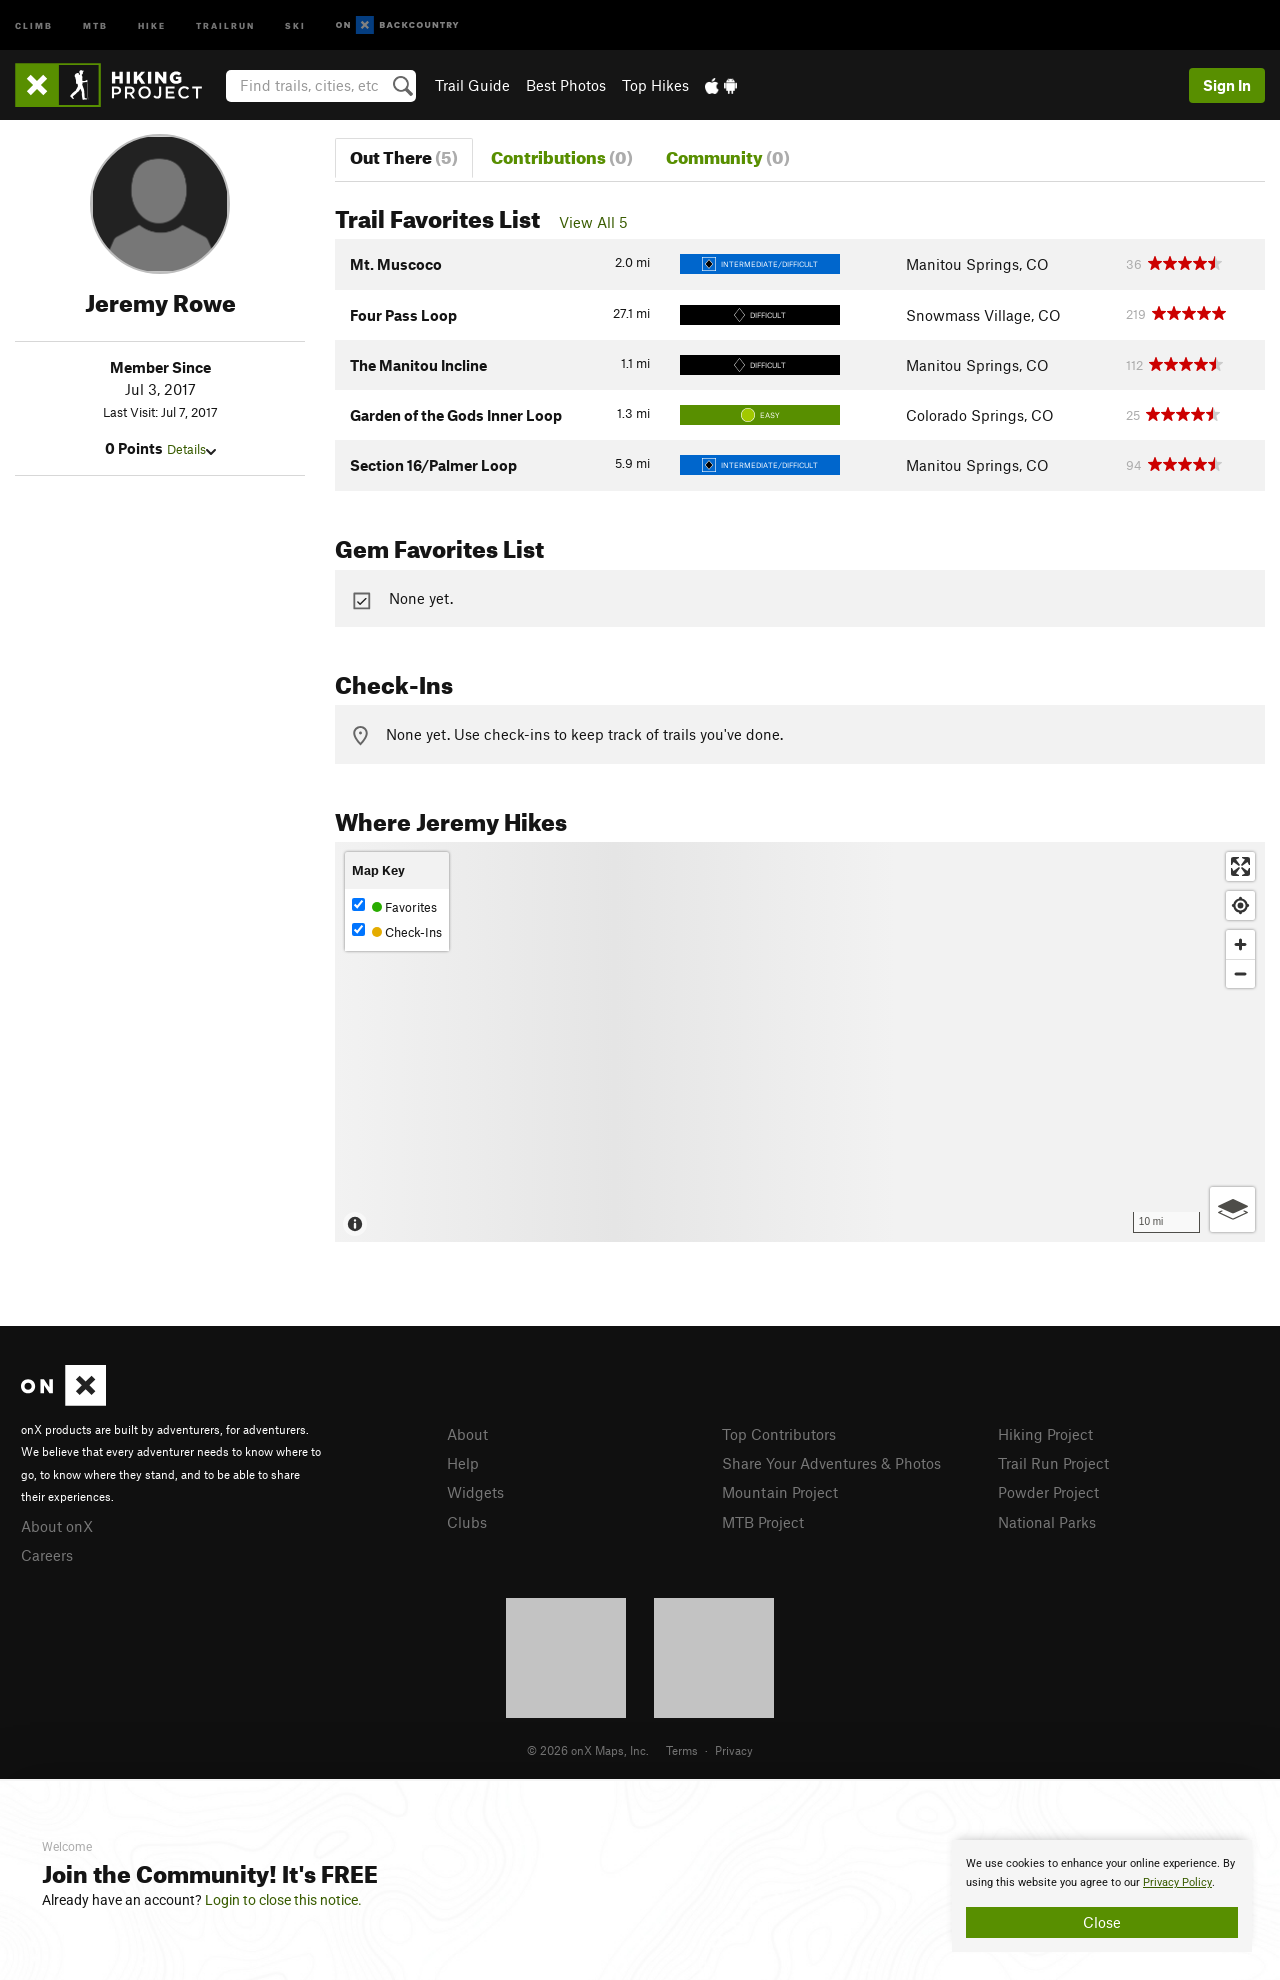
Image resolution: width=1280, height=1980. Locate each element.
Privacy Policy (1177, 1882)
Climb (34, 24)
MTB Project (763, 1522)
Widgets (475, 1492)
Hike (152, 24)
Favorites (394, 906)
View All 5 (593, 222)
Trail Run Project (1053, 1463)
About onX (57, 1526)
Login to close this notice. (283, 1900)
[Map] (800, 1042)
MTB (95, 24)
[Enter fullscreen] (1240, 866)
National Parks (1047, 1522)
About (467, 1434)
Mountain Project (780, 1492)
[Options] (1232, 1209)
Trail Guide (472, 85)
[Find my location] (1240, 905)
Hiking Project (1045, 1434)
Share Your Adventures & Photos (831, 1463)
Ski (295, 24)
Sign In (1227, 85)
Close (1102, 1922)
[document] (1102, 1896)
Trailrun (225, 24)
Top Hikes (655, 85)
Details (191, 449)
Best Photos (566, 85)
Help (463, 1463)
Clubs (467, 1522)
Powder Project (1048, 1492)
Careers (47, 1555)
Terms (682, 1750)
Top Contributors (779, 1434)
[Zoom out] (1240, 973)
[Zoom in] (1240, 944)
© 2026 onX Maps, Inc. (588, 1750)
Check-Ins (397, 931)
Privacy (734, 1750)
